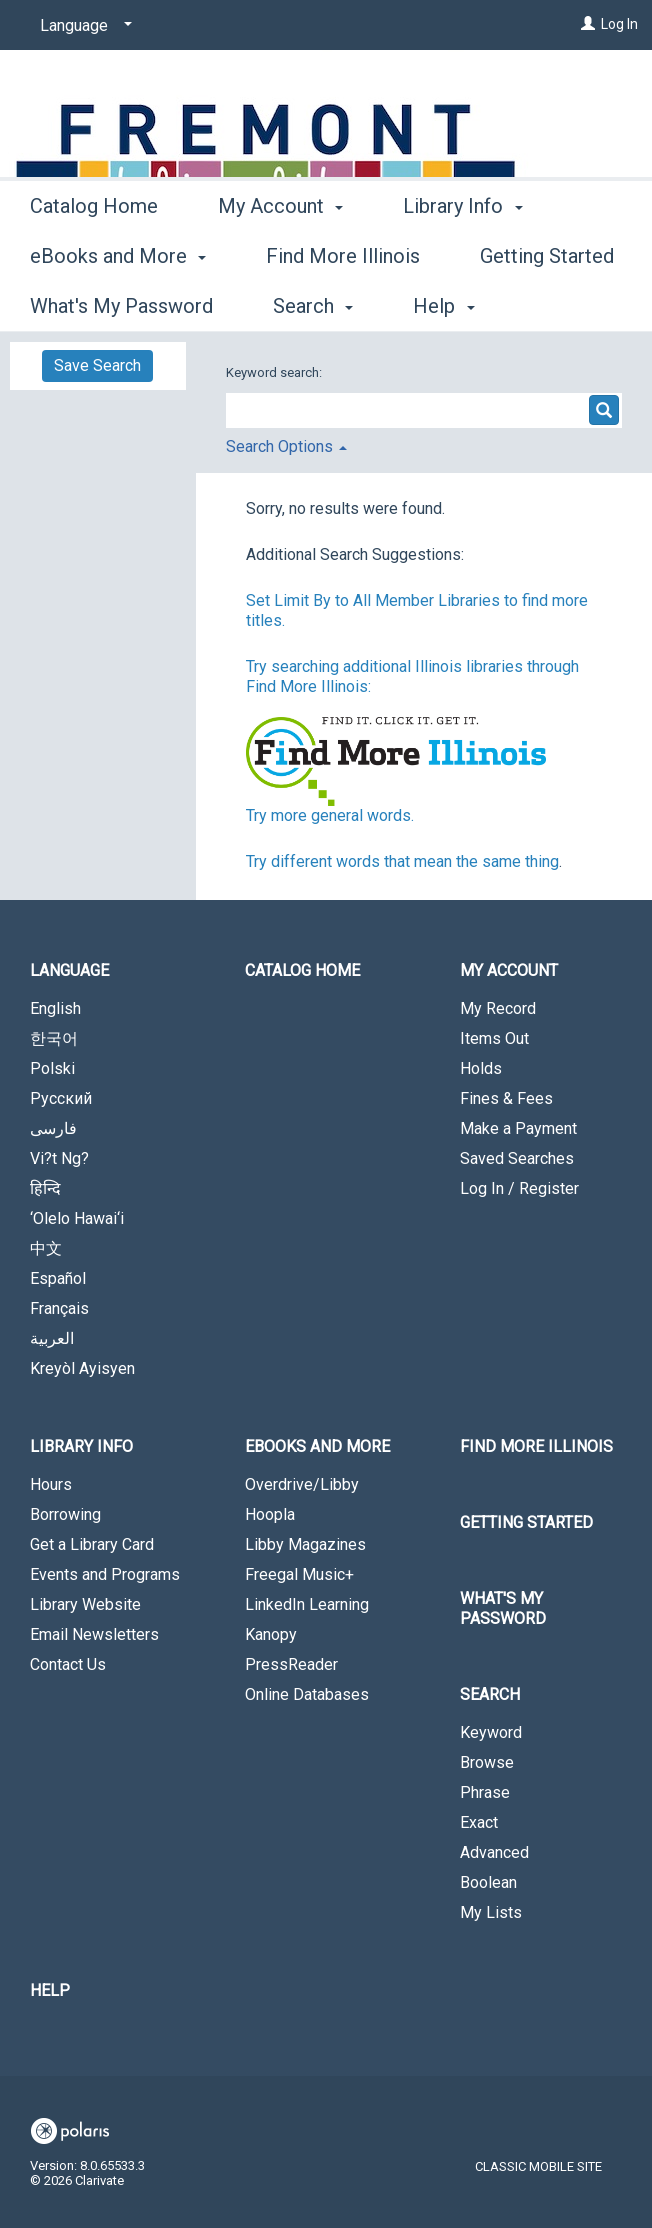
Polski (52, 1068)
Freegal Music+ (299, 1574)
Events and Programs (105, 1574)
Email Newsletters (94, 1634)
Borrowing (65, 1514)
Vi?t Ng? (59, 1158)
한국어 (54, 1038)
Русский (61, 1098)
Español (58, 1278)
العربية (52, 1338)
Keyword (491, 1732)
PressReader (291, 1664)
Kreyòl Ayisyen (82, 1368)
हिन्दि (45, 1188)
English (55, 1008)
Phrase (485, 1792)
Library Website (85, 1604)
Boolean (488, 1882)
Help (50, 1990)
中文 (46, 1248)
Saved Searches (517, 1158)
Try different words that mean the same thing (402, 861)
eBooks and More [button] (317, 1446)
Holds (481, 1068)
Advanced (494, 1852)
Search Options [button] (286, 446)
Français (59, 1308)
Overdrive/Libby (302, 1484)
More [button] (442, 306)
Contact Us (68, 1664)
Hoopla (270, 1514)
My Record (498, 1008)
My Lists (491, 1912)
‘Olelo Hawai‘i (77, 1218)
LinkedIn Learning (307, 1604)
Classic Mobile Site (538, 2166)
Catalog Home (94, 303)
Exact (479, 1822)
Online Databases (307, 1694)
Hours (51, 1484)
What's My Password (503, 1608)
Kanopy (271, 1634)
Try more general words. (330, 815)
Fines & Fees (506, 1098)
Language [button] (69, 970)
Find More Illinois (536, 1446)
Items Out (494, 1038)
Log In (619, 24)
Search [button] (490, 1694)
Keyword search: (275, 372)
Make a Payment (518, 1128)
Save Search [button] (97, 365)
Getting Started (526, 1522)
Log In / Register (519, 1188)
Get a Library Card (92, 1544)
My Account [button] (280, 303)
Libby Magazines (305, 1544)
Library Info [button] (81, 1446)
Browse (487, 1762)
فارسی (53, 1128)
